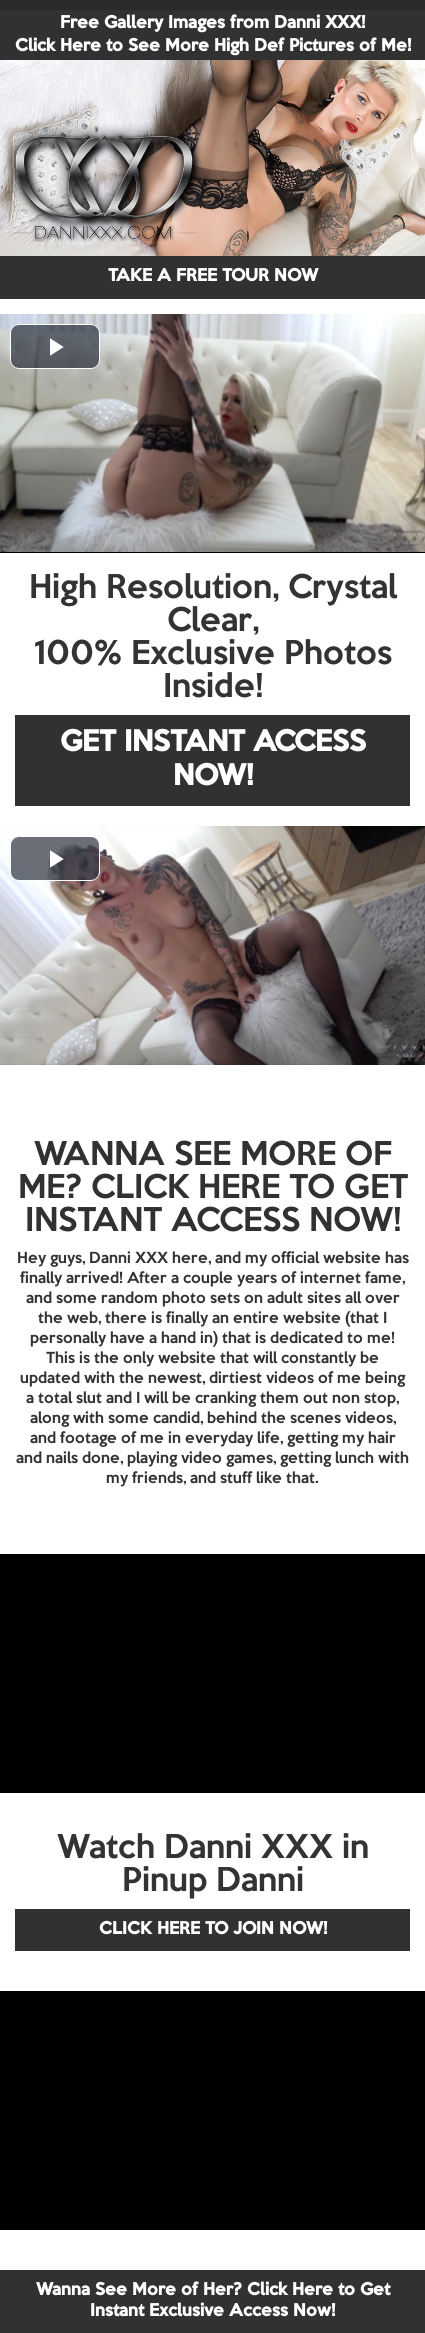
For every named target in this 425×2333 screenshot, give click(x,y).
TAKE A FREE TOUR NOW (213, 276)
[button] (55, 346)
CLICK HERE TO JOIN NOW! (213, 1929)
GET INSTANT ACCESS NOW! (213, 760)
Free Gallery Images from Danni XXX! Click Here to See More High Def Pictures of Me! (213, 35)
